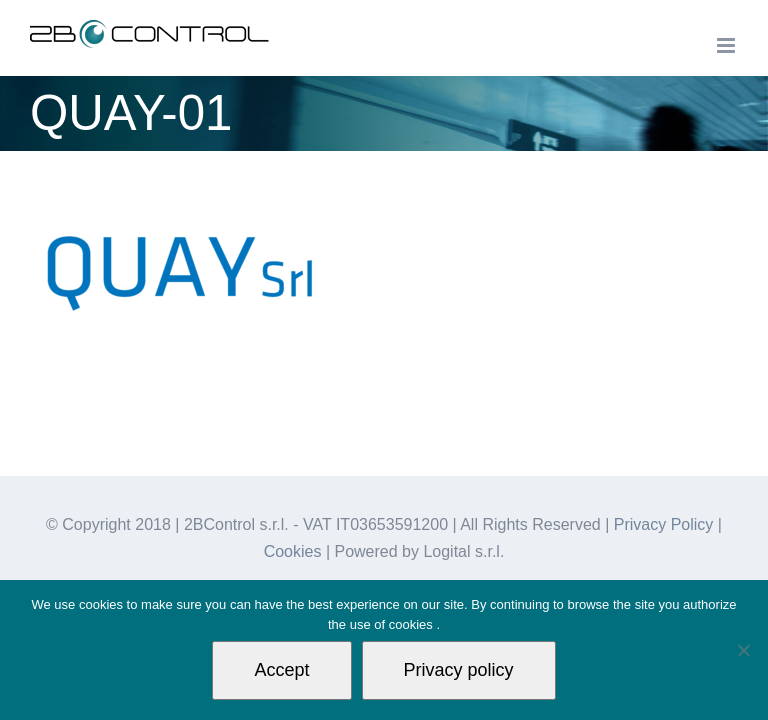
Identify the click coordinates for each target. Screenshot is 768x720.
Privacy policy (459, 670)
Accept (281, 670)
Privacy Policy (664, 524)
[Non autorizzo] (743, 650)
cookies (413, 624)
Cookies (293, 551)
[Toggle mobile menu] (727, 45)
